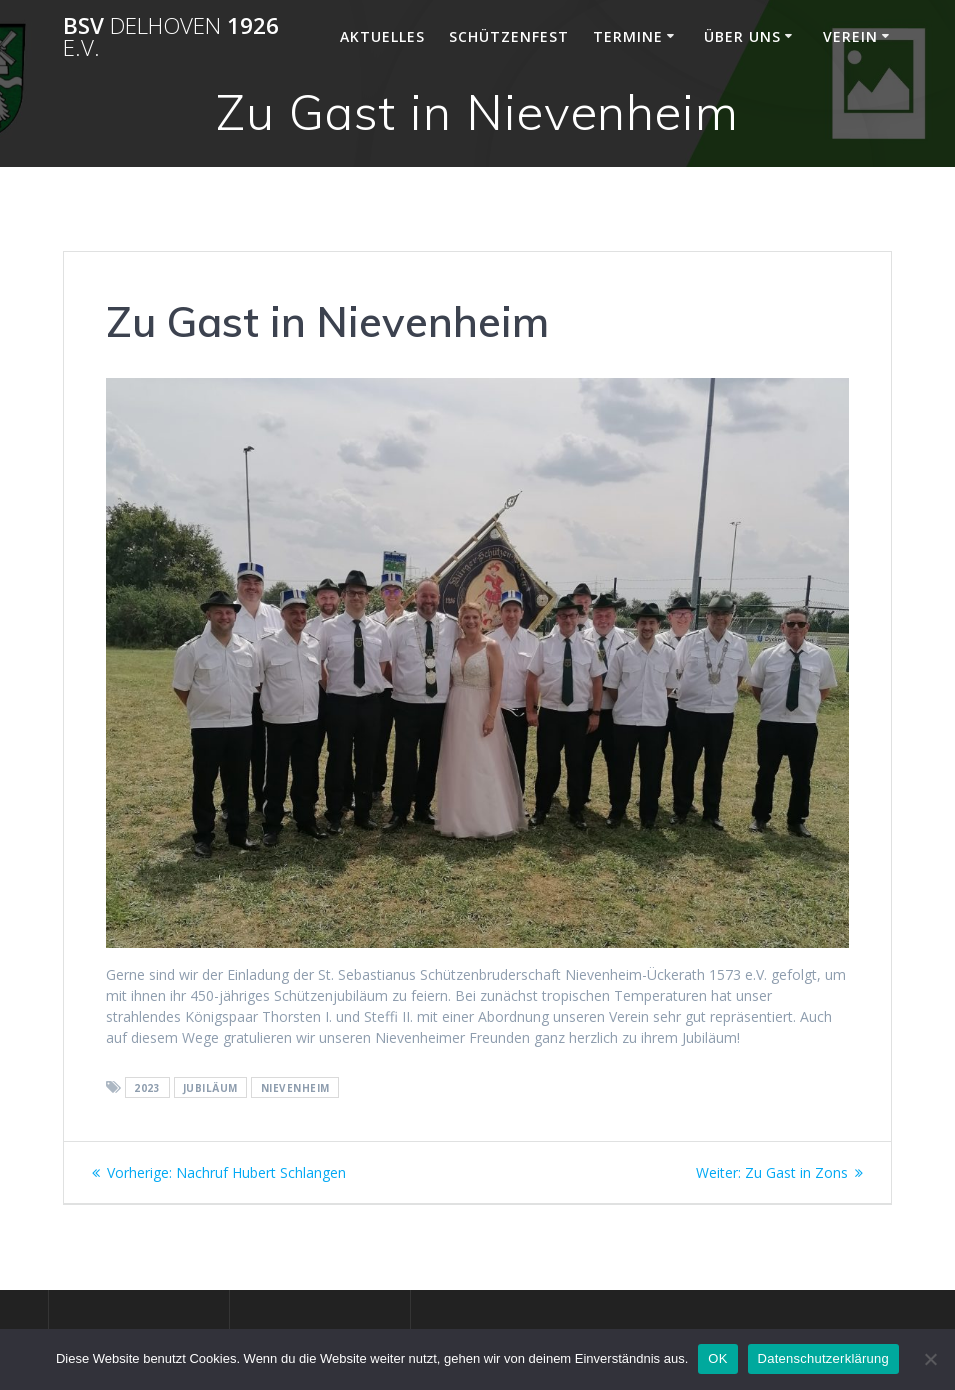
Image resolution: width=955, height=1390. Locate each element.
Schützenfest (509, 36)
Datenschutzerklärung (823, 1358)
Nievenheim (295, 1088)
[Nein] (930, 1359)
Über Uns (742, 36)
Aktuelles (382, 36)
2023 (147, 1088)
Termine (628, 36)
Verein (850, 36)
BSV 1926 (171, 37)
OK (717, 1358)
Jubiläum (210, 1088)
